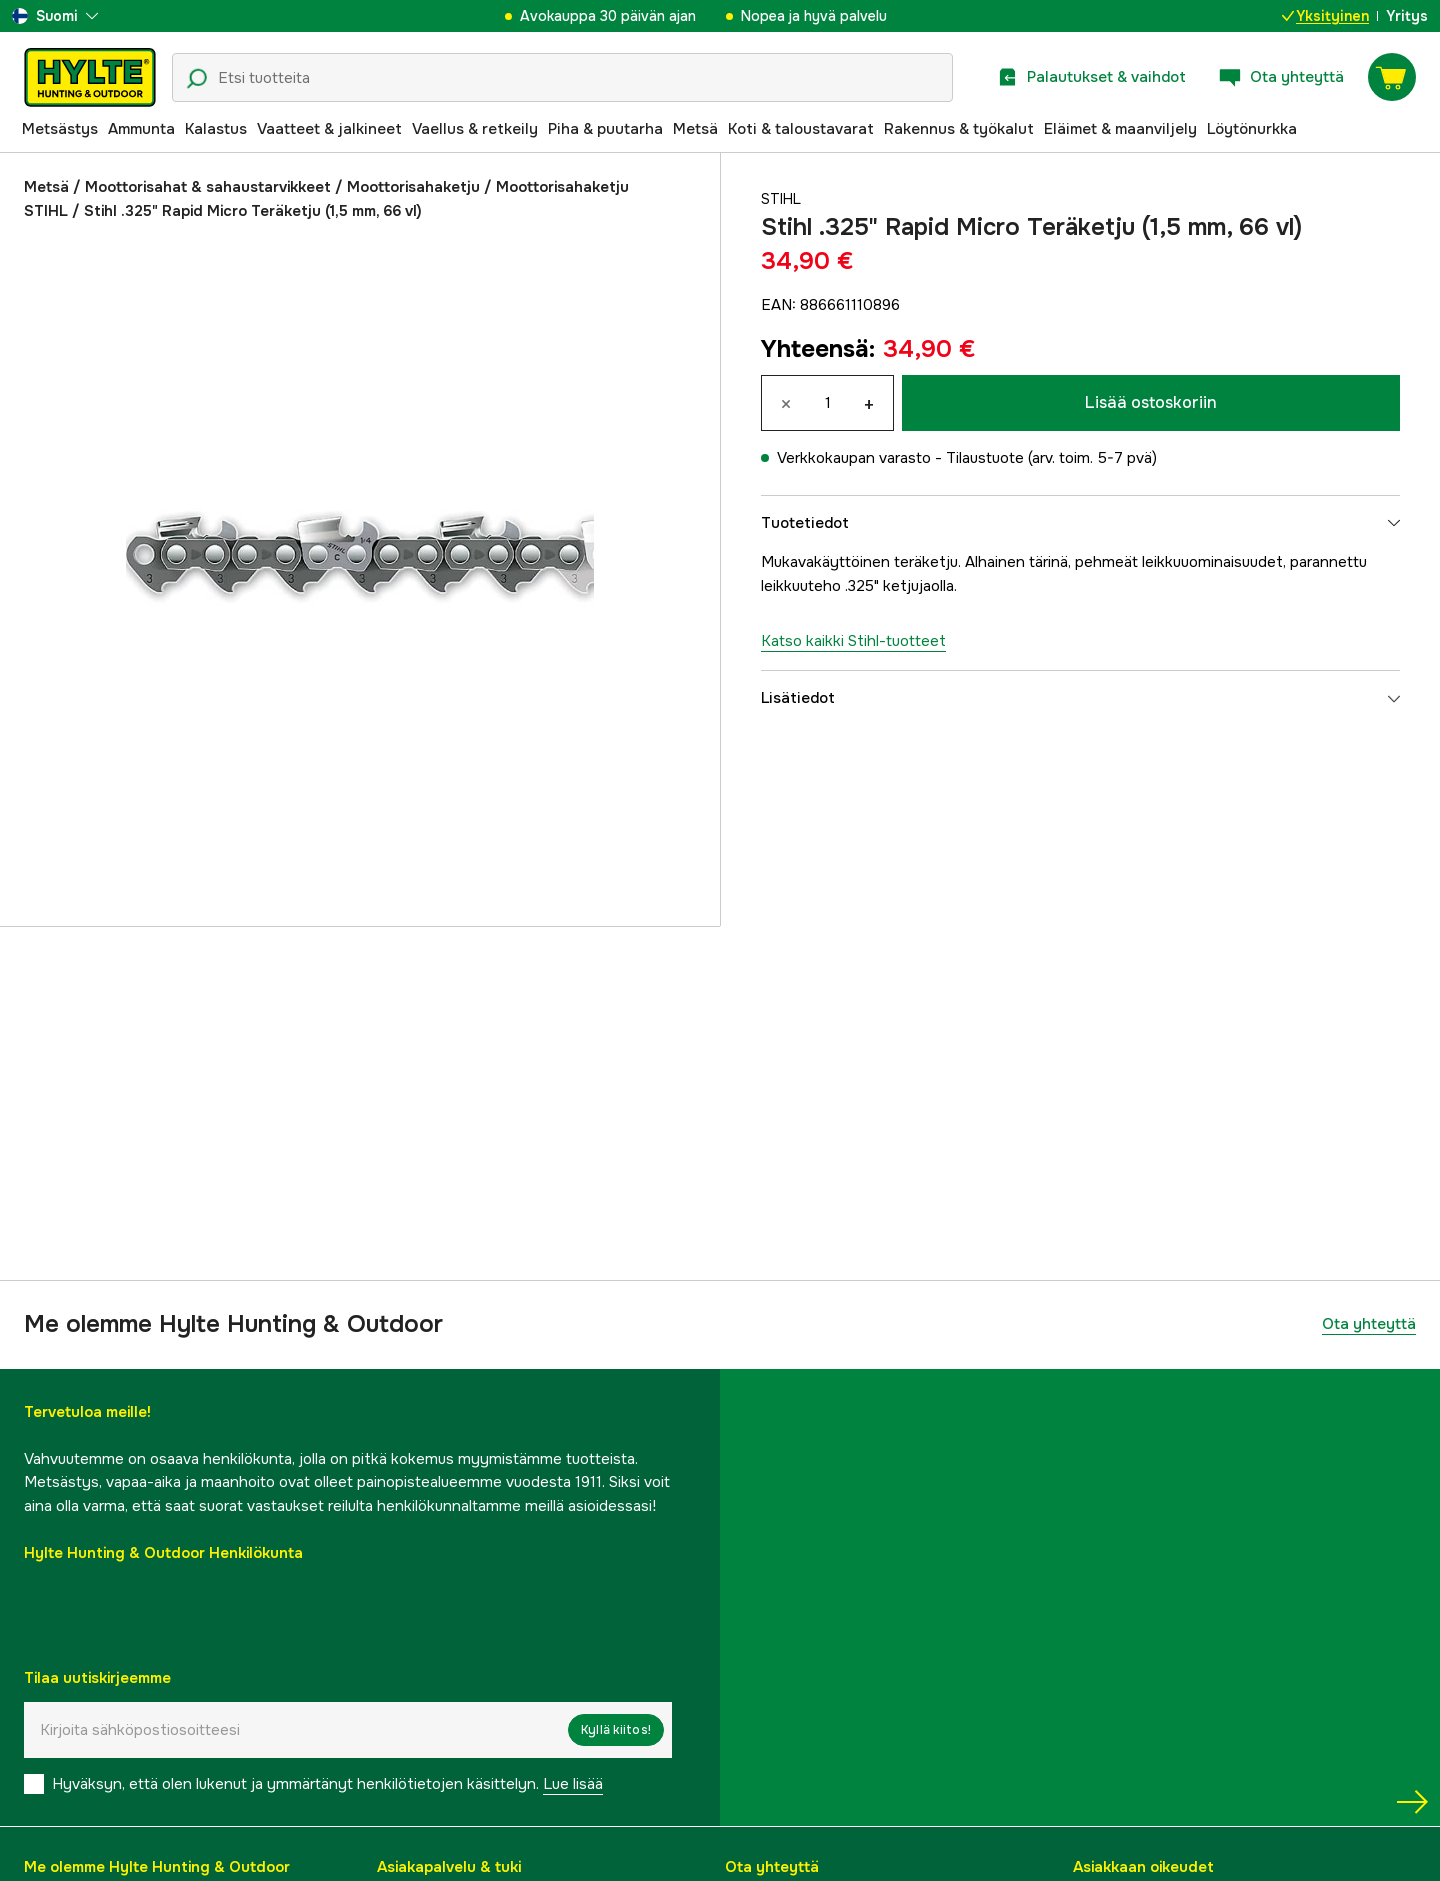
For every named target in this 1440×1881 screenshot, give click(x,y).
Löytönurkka (1252, 129)
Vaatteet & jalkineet (329, 129)
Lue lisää (573, 1784)
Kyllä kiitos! (616, 1730)
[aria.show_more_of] (55, 16)
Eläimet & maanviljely (1120, 129)
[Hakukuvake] (197, 79)
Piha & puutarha (605, 129)
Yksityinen (1325, 16)
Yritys (1407, 16)
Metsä (695, 129)
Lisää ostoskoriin (1151, 402)
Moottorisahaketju (413, 187)
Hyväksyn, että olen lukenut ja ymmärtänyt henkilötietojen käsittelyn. (327, 1784)
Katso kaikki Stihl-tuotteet (853, 641)
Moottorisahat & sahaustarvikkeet (208, 187)
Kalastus (216, 129)
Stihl (782, 199)
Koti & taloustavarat (801, 129)
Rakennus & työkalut (959, 129)
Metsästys (60, 129)
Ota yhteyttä (1369, 1324)
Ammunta (141, 129)
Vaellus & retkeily (475, 129)
